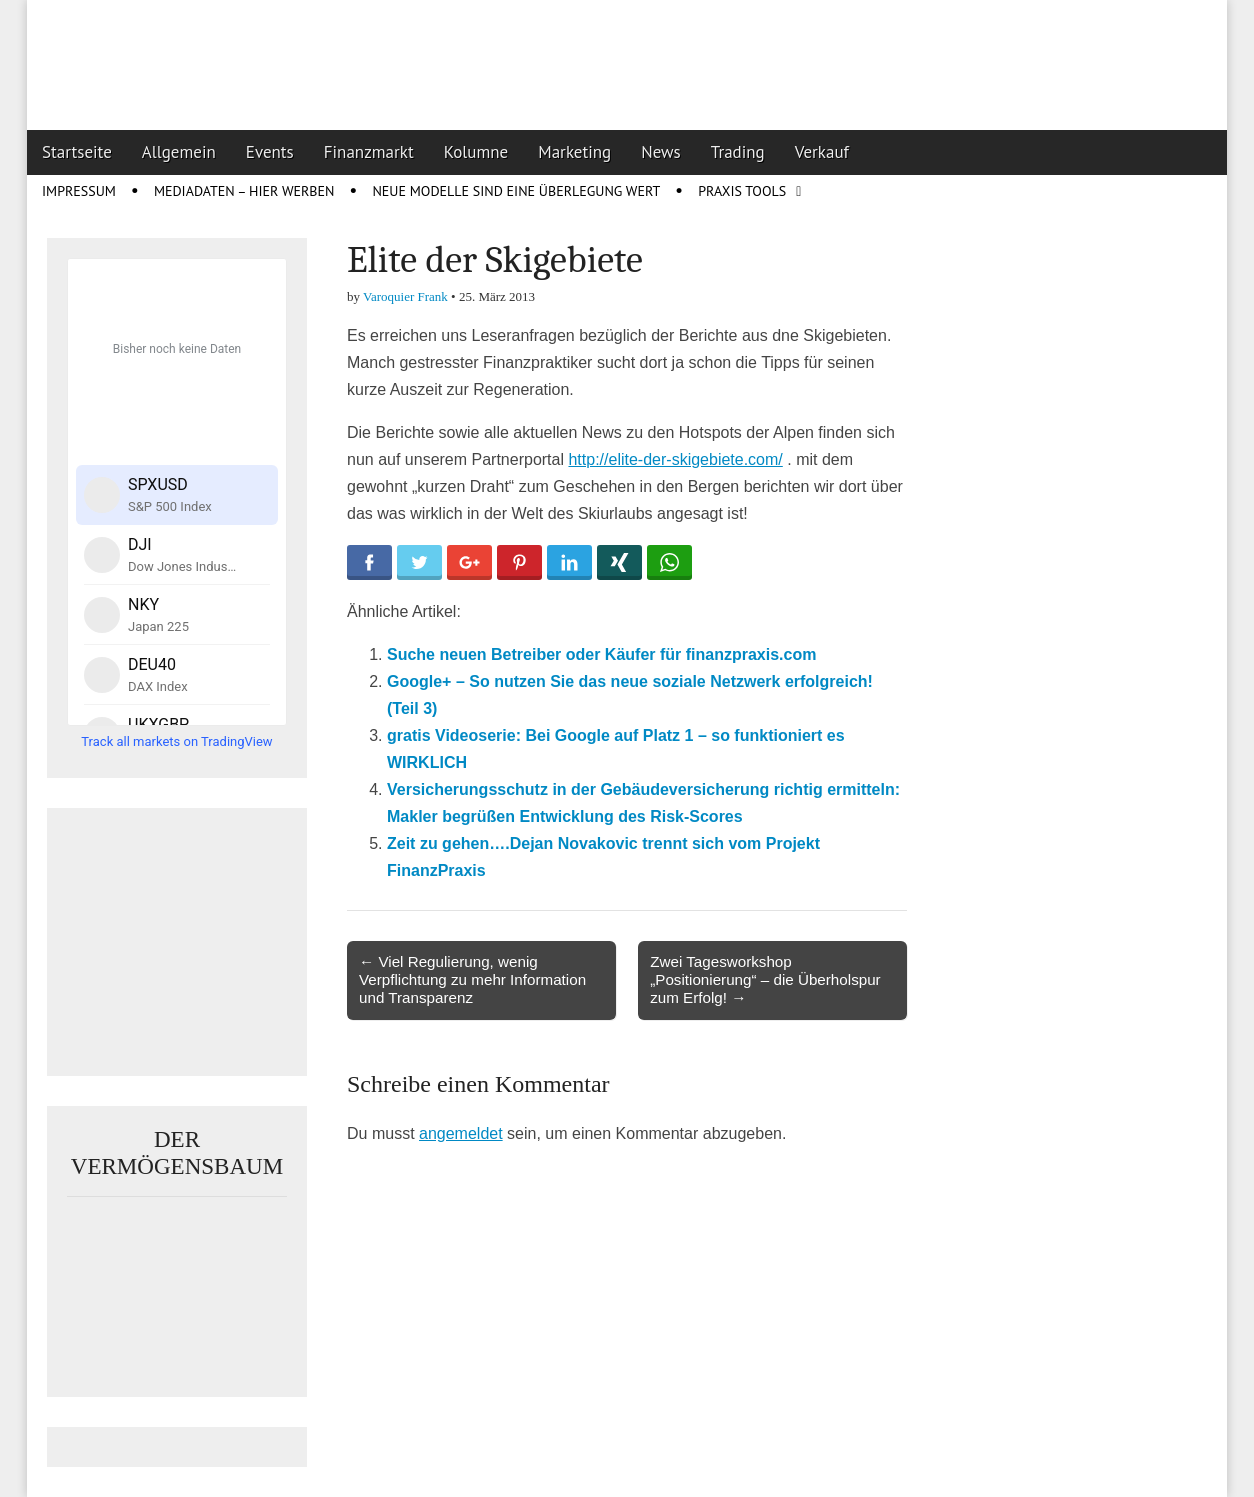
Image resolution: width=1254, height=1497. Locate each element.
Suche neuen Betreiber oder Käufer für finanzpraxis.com (601, 654)
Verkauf (822, 152)
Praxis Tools (742, 191)
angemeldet (461, 1133)
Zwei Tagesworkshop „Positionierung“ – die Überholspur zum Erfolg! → (765, 979)
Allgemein (179, 152)
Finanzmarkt (369, 152)
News (661, 152)
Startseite (77, 152)
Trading (738, 152)
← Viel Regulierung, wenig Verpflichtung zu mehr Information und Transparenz (472, 979)
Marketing (574, 152)
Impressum (79, 191)
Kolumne (476, 152)
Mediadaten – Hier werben (244, 191)
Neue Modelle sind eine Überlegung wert (516, 191)
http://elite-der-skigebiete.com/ (675, 459)
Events (270, 152)
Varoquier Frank (405, 296)
